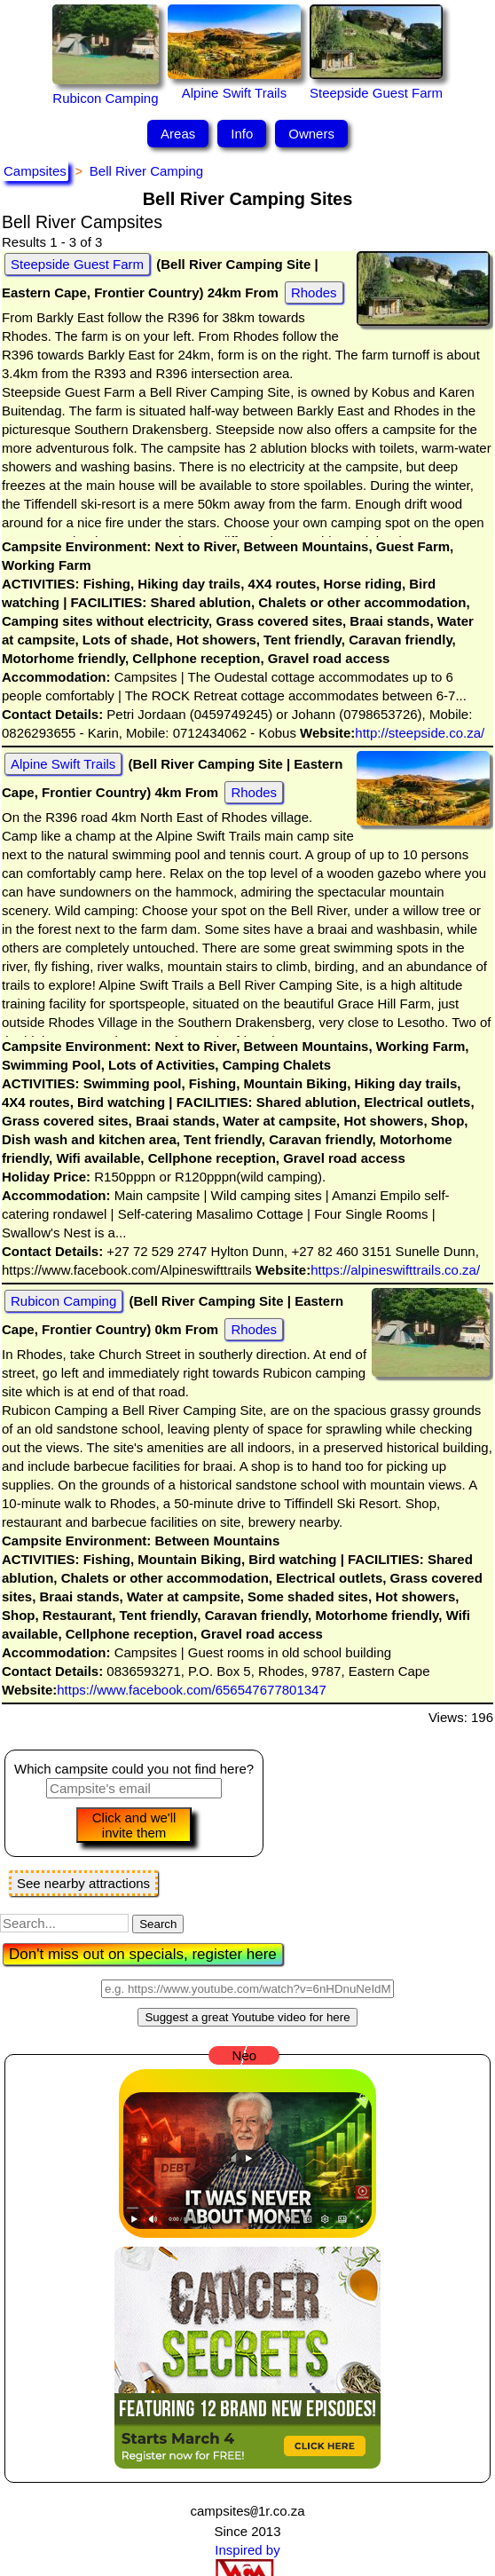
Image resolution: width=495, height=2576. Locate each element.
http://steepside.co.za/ (419, 732)
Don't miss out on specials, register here (143, 1954)
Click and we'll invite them (134, 1825)
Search (158, 1924)
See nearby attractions (83, 1883)
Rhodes (314, 292)
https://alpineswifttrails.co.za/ (395, 1269)
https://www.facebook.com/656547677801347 (191, 1689)
